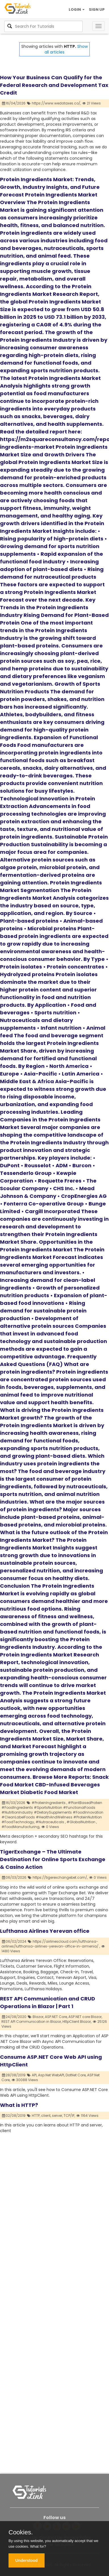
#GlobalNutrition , (81, 1822)
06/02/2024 (14, 1941)
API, (34, 2075)
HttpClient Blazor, (76, 2021)
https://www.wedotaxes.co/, (56, 103)
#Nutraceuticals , (50, 1822)
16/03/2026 (13, 1802)
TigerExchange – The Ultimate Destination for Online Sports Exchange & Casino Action (52, 1859)
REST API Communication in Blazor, (31, 2021)
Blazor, (38, 2016)
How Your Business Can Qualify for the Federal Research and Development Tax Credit (54, 85)
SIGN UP (97, 9)
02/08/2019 (13, 2115)
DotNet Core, (76, 2075)
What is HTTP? (19, 2105)
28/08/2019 (13, 2075)
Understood (26, 2560)
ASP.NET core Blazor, (85, 2016)
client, (46, 2115)
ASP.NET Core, (56, 2016)
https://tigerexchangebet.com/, (60, 1877)
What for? (38, 2546)
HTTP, (36, 2115)
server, (57, 2115)
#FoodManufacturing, (20, 1826)
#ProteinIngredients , (49, 1802)
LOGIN (77, 9)
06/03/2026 (14, 1877)
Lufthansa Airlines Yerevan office (44, 1930)
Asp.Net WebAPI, (51, 2075)
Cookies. (21, 2532)
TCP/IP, (69, 2115)
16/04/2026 (13, 103)
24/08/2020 (14, 2016)
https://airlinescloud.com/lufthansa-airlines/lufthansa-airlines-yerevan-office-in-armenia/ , (50, 1944)
